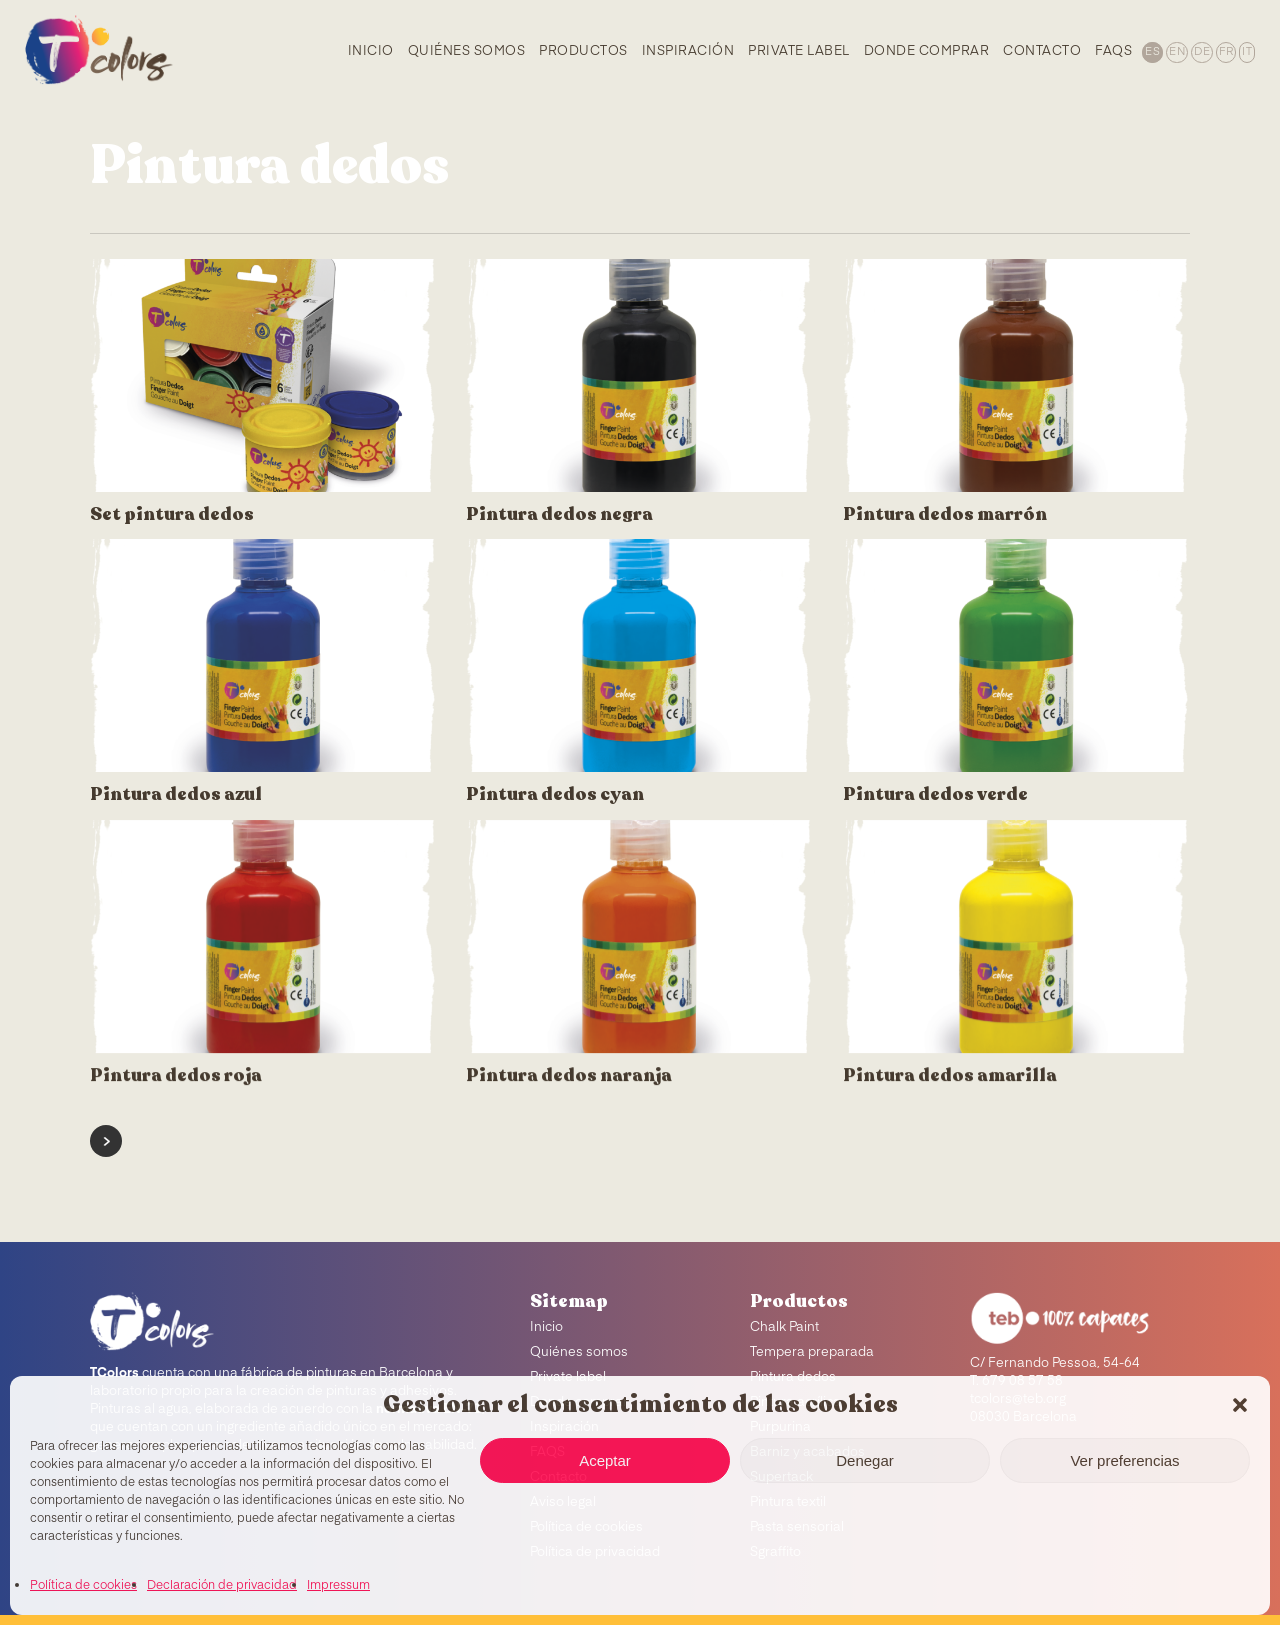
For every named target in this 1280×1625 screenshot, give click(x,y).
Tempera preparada (812, 1352)
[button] (1240, 1405)
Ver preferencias (1124, 1460)
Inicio (546, 1327)
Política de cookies (83, 1586)
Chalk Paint (784, 1327)
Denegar (865, 1460)
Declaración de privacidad (222, 1586)
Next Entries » (106, 1141)
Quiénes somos (579, 1352)
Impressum (338, 1586)
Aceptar (605, 1460)
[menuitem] (1151, 50)
